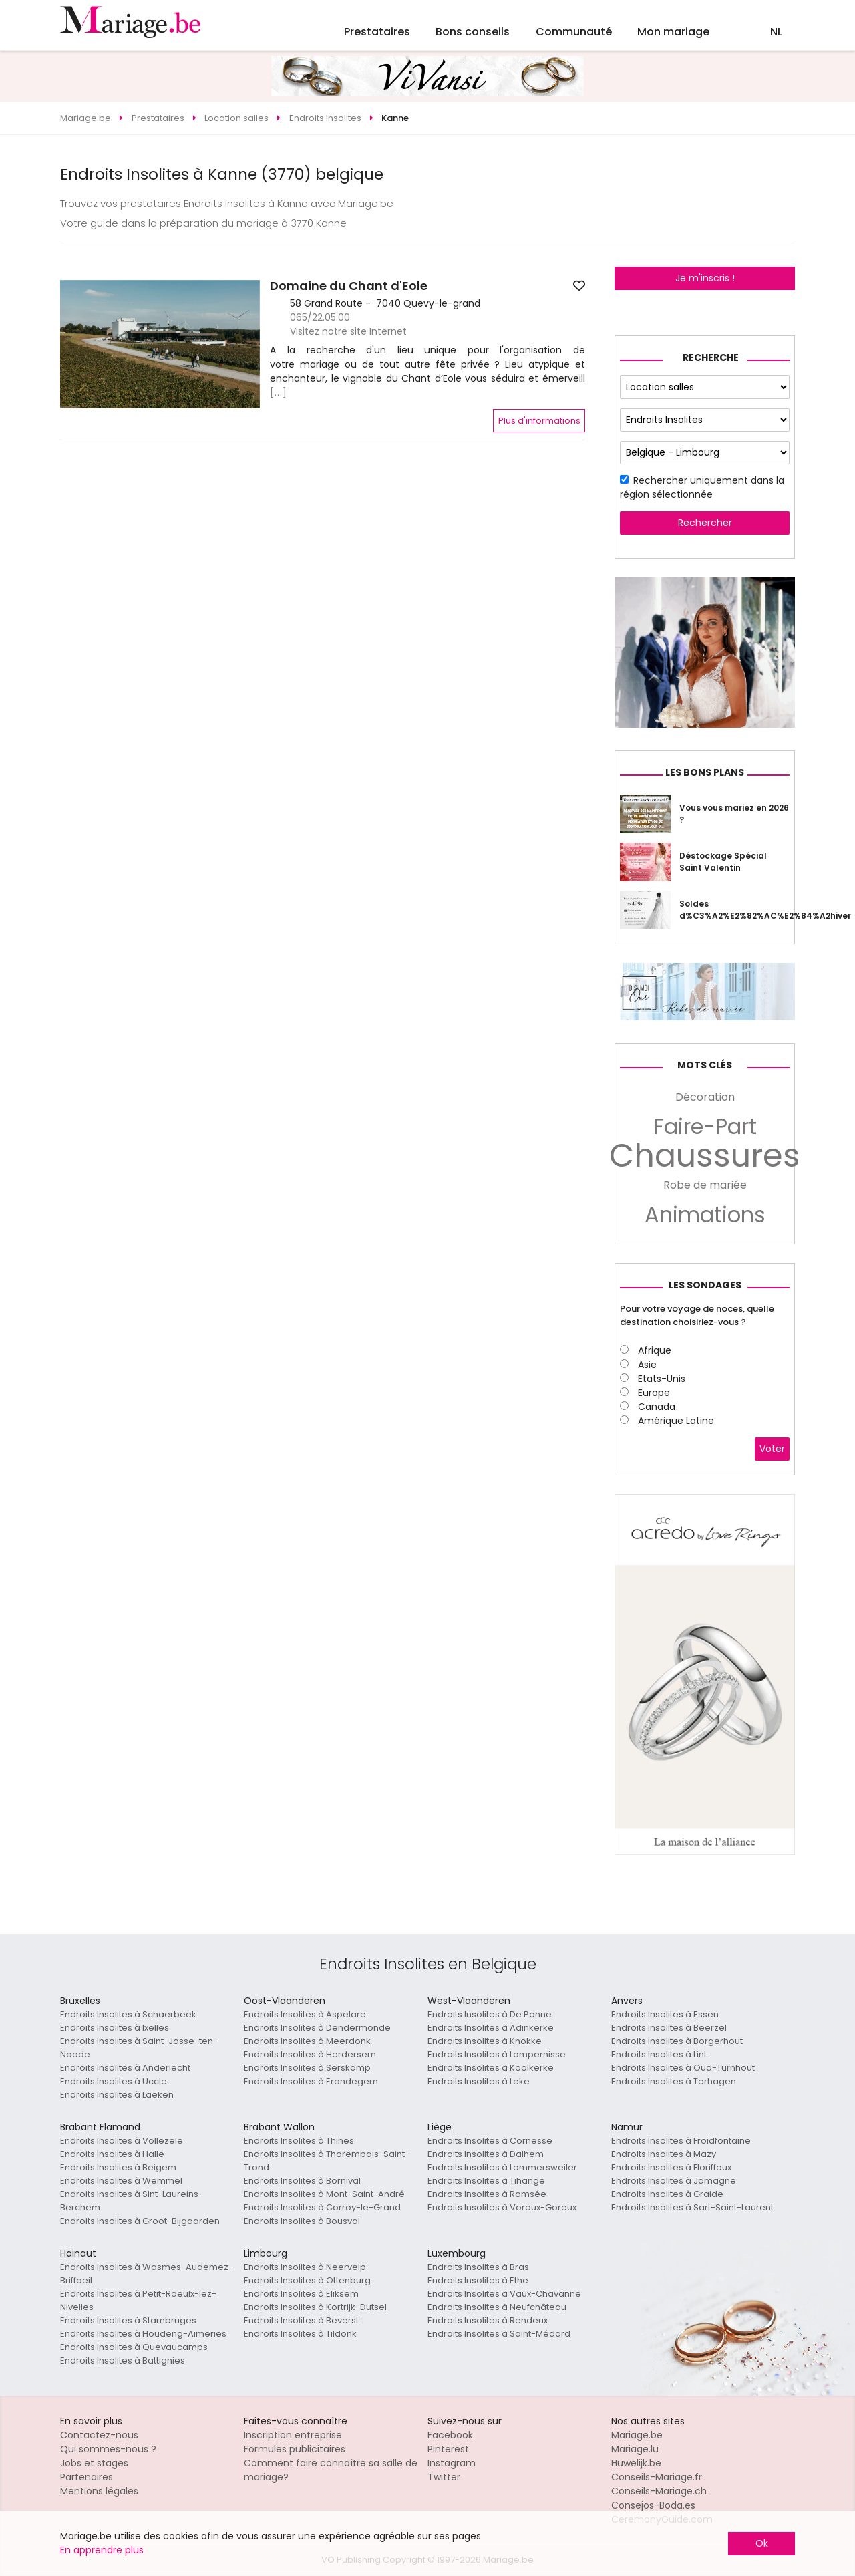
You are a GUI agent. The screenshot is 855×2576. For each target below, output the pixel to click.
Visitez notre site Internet (348, 331)
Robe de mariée (705, 1185)
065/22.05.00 (320, 317)
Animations (705, 1215)
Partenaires (86, 2477)
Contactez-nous (99, 2435)
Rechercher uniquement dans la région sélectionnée (702, 487)
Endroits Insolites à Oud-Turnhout (683, 2067)
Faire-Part (705, 1126)
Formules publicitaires (294, 2449)
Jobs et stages (94, 2463)
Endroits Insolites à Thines (299, 2140)
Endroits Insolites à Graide (667, 2194)
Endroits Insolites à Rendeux (488, 2320)
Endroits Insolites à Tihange (486, 2180)
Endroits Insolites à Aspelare (305, 2014)
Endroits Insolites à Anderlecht (125, 2067)
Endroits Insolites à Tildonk (300, 2333)
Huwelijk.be (636, 2463)
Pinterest (448, 2449)
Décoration (705, 1097)
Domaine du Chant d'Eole (349, 286)
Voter (772, 1448)
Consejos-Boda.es (653, 2505)
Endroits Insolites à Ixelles (114, 2027)
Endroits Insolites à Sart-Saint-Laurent (692, 2207)
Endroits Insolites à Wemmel (121, 2180)
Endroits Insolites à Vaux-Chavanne (504, 2293)
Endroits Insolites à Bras (478, 2267)
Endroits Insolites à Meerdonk (307, 2041)
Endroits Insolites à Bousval (302, 2220)
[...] (278, 392)
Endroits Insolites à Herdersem (310, 2054)
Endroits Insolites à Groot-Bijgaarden (140, 2220)
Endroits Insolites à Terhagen (673, 2081)
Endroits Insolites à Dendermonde (317, 2027)
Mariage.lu (635, 2449)
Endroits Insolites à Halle (112, 2154)
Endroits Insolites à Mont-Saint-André (324, 2194)
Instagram (452, 2463)
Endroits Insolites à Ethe (478, 2280)
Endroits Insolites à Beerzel (669, 2027)
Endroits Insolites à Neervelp (305, 2267)
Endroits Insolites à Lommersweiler (502, 2167)
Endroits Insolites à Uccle (113, 2081)
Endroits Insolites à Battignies (122, 2360)
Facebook (450, 2435)
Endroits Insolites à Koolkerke (491, 2067)
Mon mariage (673, 31)
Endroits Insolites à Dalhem (486, 2154)
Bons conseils (473, 31)
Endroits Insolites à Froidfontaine (681, 2140)
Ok (761, 2543)
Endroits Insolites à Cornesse (490, 2140)
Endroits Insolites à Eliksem (301, 2293)
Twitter (444, 2477)
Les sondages (705, 1285)
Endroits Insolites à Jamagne (673, 2180)
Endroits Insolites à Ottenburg (307, 2280)
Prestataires (377, 31)
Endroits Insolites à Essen (665, 2014)
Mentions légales (99, 2491)
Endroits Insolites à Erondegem (311, 2081)
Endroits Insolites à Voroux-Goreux (502, 2207)
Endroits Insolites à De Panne (490, 2014)
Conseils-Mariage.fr (656, 2477)
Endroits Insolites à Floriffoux (671, 2167)
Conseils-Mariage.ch (659, 2491)
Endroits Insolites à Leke (479, 2081)
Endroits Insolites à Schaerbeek (128, 2014)
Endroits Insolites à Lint (659, 2054)
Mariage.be (637, 2435)
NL (776, 31)
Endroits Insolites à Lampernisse (497, 2054)
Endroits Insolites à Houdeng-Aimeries (143, 2333)
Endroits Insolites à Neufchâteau (497, 2307)
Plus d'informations (539, 420)
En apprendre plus (102, 2550)
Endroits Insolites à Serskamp (307, 2067)
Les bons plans (704, 772)
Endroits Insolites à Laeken (117, 2094)
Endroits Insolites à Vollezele (121, 2140)
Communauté (574, 31)
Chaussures (704, 1156)
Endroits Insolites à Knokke (485, 2041)
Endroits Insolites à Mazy (663, 2154)
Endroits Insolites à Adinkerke (491, 2027)
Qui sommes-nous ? (108, 2449)
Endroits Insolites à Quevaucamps (134, 2347)
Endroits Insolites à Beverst (301, 2320)
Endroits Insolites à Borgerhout (677, 2041)
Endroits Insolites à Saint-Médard (499, 2333)
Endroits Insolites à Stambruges (128, 2320)
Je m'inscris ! (705, 278)
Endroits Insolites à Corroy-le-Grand (322, 2207)
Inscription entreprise (293, 2435)
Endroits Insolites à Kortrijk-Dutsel (315, 2307)
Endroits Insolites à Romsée (487, 2194)
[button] (72, 344)
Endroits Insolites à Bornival (302, 2180)
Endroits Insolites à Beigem (118, 2167)
